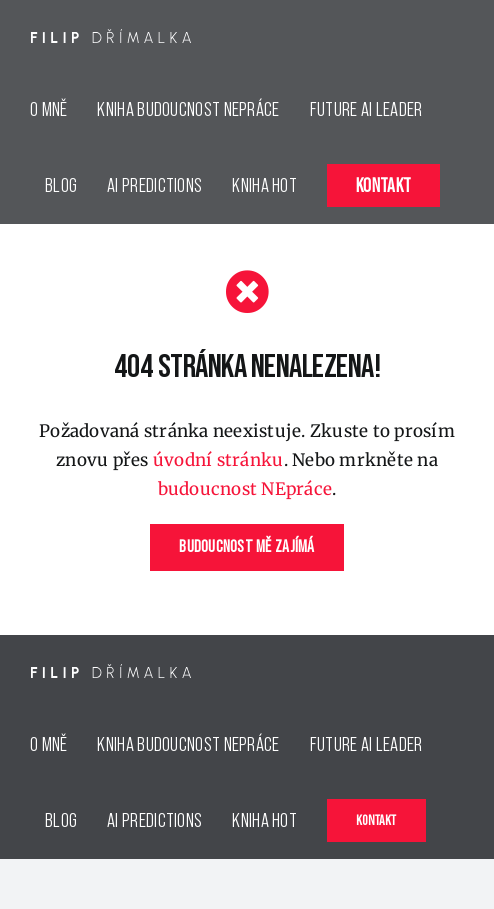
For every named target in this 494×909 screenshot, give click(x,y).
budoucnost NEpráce (245, 489)
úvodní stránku (216, 460)
